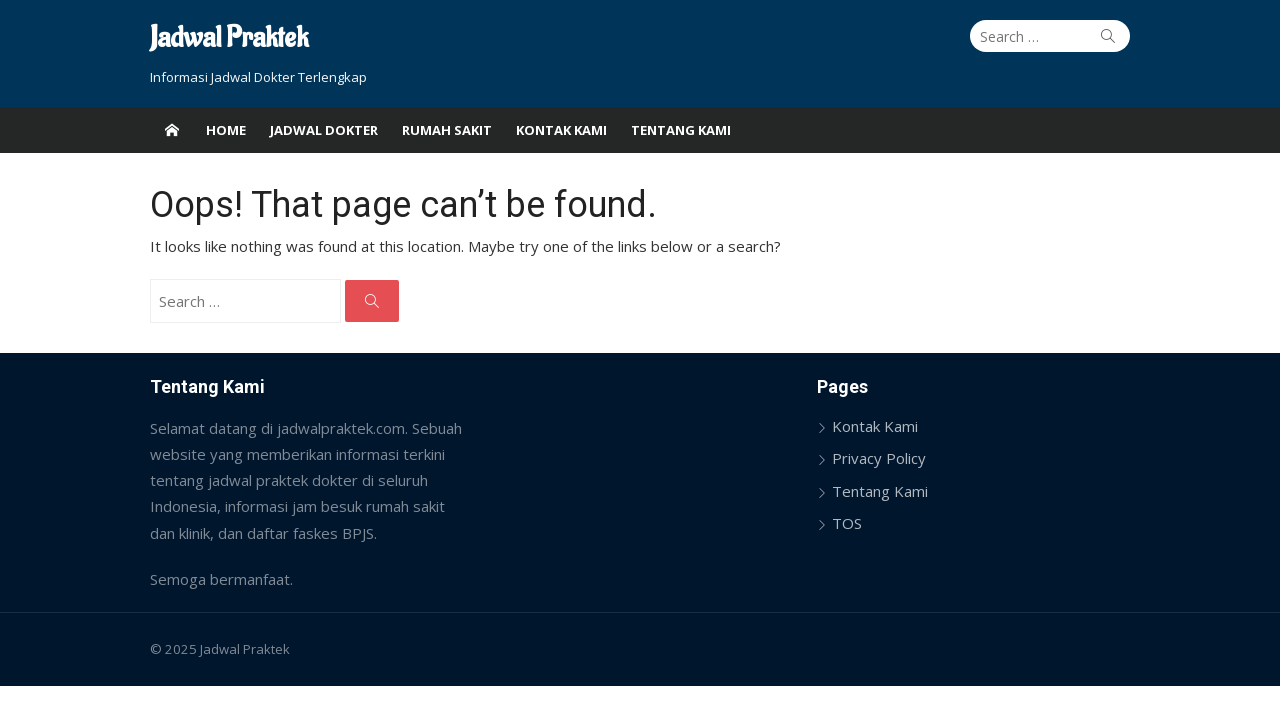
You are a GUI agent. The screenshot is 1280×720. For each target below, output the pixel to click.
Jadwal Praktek (229, 38)
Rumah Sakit (447, 130)
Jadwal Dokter (324, 130)
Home (226, 130)
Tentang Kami (681, 130)
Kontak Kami (561, 130)
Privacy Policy (879, 458)
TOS (847, 523)
